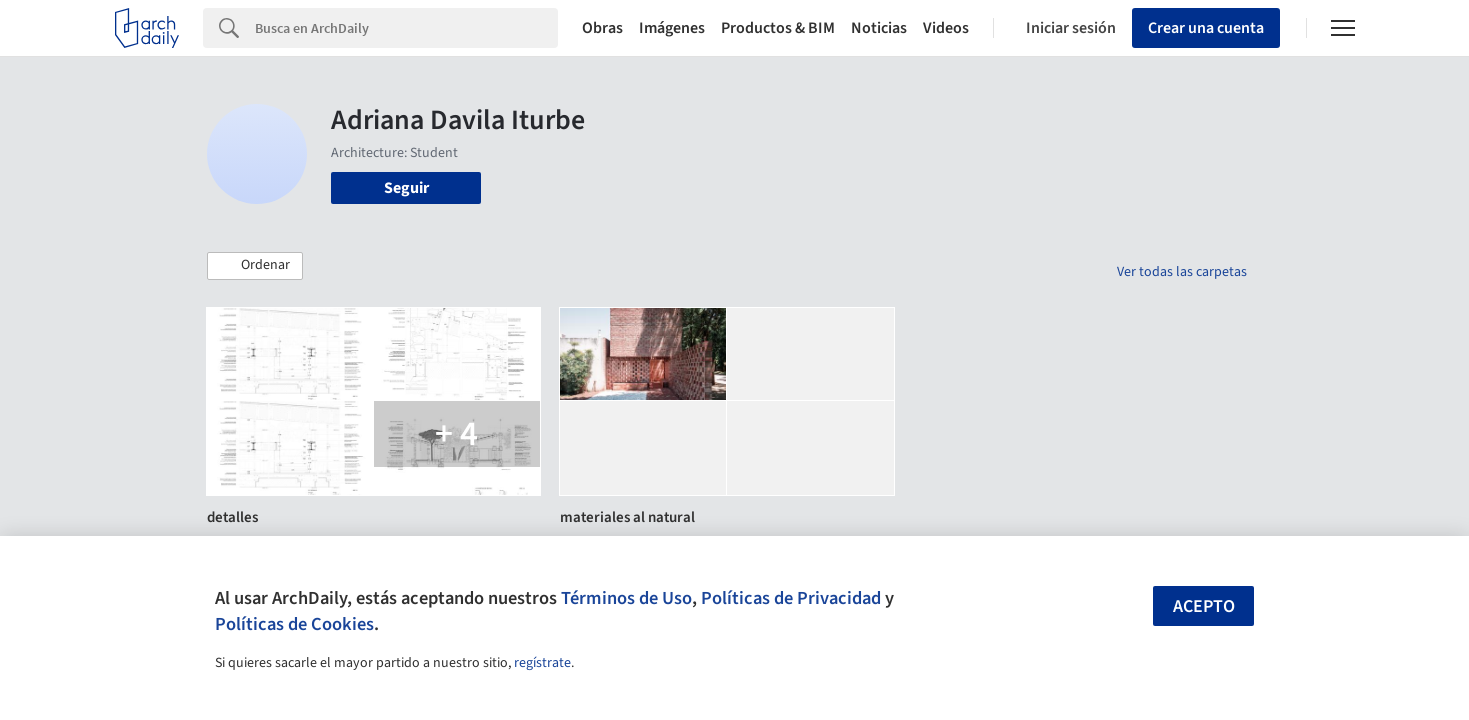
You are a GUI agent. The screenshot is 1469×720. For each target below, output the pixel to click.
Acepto (1204, 606)
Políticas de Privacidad (791, 598)
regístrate (542, 663)
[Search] (406, 28)
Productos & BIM (778, 28)
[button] (255, 266)
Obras (602, 28)
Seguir (406, 188)
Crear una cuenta (1206, 28)
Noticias (879, 28)
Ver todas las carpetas (1182, 272)
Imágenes (672, 28)
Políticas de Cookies (294, 624)
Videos (946, 28)
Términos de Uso (626, 598)
